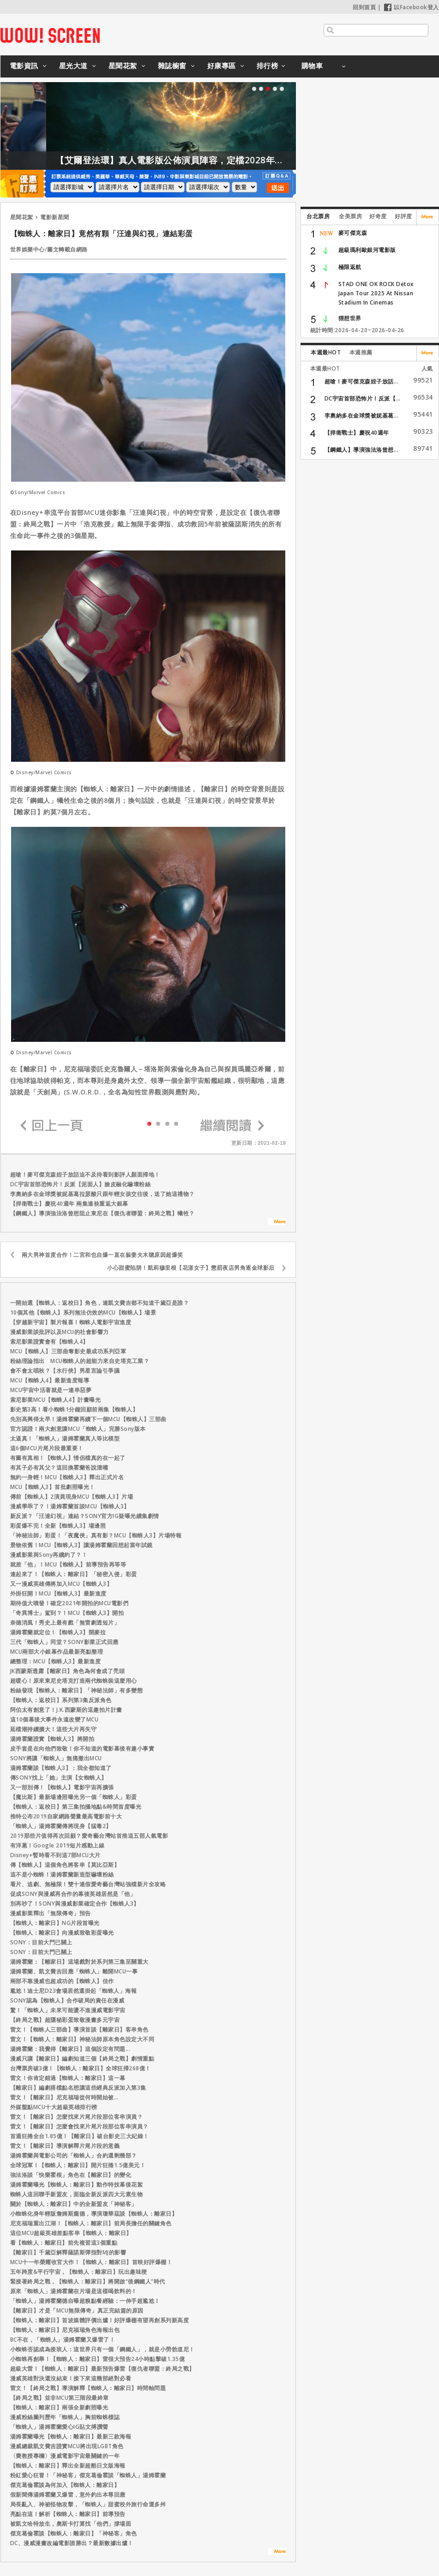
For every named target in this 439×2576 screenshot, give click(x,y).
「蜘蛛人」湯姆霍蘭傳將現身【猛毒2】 (61, 1826)
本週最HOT (326, 352)
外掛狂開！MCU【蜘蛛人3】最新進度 (58, 1593)
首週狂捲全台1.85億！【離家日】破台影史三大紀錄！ (79, 2136)
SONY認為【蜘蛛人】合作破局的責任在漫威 (67, 2000)
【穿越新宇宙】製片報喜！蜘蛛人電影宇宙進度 (71, 1322)
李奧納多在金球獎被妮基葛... (362, 415)
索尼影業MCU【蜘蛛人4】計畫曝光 (55, 1400)
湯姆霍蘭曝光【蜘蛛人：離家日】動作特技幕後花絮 (76, 2184)
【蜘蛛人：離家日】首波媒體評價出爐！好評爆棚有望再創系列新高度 (99, 2320)
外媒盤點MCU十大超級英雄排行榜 (53, 2107)
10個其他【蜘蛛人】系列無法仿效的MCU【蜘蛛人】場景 (83, 1312)
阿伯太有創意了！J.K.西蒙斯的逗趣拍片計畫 (66, 1710)
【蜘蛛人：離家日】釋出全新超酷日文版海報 (68, 2465)
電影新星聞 (54, 217)
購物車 (312, 65)
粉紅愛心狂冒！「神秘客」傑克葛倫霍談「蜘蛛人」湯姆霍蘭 (88, 2475)
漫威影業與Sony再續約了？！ (49, 1555)
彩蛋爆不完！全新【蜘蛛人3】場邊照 (58, 1526)
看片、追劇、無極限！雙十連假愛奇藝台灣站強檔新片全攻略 (88, 1884)
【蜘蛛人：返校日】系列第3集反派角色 (61, 1700)
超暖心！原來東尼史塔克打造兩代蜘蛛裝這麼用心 (73, 1681)
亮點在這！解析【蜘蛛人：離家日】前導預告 (68, 2514)
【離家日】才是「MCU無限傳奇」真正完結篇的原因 (77, 2310)
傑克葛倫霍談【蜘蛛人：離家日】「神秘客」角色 (73, 2533)
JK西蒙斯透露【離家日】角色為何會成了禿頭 (67, 1671)
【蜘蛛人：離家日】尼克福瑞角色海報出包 (65, 2330)
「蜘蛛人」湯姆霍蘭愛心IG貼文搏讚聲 (59, 2427)
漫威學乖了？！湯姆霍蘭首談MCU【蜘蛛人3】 (70, 1506)
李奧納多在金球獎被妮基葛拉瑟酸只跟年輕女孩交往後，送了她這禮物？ (102, 1194)
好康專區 (221, 65)
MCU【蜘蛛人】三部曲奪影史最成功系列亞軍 (68, 1351)
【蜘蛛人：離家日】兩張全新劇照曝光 (59, 2407)
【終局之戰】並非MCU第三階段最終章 (59, 2398)
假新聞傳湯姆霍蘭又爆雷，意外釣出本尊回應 (68, 2494)
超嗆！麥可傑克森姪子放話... (362, 381)
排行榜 (267, 65)
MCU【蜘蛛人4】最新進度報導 (50, 1380)
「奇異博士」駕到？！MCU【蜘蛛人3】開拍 (67, 1613)
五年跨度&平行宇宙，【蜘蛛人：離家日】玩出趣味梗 (78, 2272)
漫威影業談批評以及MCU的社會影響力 (59, 1332)
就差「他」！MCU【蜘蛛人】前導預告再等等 (68, 1564)
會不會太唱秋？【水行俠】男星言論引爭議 (65, 1371)
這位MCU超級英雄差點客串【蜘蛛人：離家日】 (71, 2233)
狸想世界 (349, 318)
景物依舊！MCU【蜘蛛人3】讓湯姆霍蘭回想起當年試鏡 (81, 1545)
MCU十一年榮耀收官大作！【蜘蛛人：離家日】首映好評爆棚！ (91, 2262)
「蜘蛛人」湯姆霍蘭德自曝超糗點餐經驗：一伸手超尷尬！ (85, 2301)
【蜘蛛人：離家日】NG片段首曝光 (55, 1923)
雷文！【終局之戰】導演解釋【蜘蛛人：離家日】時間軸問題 (88, 2388)
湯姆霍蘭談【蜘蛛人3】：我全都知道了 (61, 1768)
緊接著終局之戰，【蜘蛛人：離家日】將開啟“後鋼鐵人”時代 (87, 2281)
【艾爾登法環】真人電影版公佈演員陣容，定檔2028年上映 (221, 160)
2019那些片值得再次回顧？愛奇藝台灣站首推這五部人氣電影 (89, 1836)
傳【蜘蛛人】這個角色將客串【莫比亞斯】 (65, 1865)
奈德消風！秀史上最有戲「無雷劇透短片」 (65, 1622)
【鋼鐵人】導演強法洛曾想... (362, 450)
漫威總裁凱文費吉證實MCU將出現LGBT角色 (67, 2446)
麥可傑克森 (352, 233)
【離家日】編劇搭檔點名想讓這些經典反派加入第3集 (78, 2088)
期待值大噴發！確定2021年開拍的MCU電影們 (69, 1603)
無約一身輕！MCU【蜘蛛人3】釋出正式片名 (67, 1477)
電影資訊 (24, 65)
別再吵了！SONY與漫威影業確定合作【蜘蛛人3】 (74, 1903)
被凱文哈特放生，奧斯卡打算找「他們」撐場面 (71, 2524)
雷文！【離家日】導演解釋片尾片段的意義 (65, 2146)
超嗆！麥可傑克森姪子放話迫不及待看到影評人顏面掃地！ (85, 1174)
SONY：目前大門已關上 (41, 1942)
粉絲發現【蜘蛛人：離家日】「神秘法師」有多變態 (76, 1690)
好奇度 (378, 216)
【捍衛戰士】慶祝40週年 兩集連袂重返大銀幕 (69, 1203)
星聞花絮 (122, 65)
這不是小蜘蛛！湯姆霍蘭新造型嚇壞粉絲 (62, 1874)
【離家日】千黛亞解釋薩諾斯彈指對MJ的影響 (68, 2252)
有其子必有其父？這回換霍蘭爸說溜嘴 (59, 1467)
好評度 (403, 216)
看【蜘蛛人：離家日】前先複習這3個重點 (64, 2243)
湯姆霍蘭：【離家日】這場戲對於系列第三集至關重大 (79, 1962)
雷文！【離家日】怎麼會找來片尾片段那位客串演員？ (79, 2126)
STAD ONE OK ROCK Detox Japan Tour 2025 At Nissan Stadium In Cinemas (376, 293)
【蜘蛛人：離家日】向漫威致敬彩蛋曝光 (62, 1932)
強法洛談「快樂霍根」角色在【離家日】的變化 (71, 2175)
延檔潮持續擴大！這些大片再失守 (53, 1729)
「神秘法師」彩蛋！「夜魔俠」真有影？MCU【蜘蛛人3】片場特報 (96, 1535)
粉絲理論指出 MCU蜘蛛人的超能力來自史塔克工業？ (80, 1361)
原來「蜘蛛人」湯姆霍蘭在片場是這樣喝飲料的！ (73, 2291)
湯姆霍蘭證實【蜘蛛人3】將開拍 (52, 1739)
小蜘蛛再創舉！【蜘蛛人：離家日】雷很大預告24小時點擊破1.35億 (97, 2359)
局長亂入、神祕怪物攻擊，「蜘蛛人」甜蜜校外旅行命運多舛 (88, 2504)
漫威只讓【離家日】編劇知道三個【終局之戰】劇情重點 (82, 2058)
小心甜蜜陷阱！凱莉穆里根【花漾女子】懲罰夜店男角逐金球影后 (191, 1268)
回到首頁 (364, 7)
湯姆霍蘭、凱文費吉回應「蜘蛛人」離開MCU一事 (74, 1971)
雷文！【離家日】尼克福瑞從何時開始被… (64, 2097)
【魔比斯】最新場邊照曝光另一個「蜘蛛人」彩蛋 (73, 1797)
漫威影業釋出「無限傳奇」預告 (50, 1913)
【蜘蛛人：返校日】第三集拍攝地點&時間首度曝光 (76, 1807)
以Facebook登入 (411, 7)
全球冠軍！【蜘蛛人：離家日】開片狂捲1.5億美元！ (78, 2165)
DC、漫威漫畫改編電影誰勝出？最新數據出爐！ (71, 2543)
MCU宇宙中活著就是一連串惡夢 (51, 1390)
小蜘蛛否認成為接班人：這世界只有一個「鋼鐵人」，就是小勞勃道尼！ (102, 2349)
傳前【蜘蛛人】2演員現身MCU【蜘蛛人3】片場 (71, 1496)
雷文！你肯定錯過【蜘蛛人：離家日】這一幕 (68, 2078)
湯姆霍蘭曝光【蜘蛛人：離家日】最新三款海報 (71, 2436)
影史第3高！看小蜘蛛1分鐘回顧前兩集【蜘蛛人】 (74, 1409)
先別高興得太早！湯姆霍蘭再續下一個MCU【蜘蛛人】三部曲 (88, 1419)
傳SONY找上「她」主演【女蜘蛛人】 (58, 1777)
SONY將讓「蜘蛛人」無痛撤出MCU (56, 1758)
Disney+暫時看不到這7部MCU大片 (55, 1855)
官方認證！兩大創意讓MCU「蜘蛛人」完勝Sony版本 (78, 1429)
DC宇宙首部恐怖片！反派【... (363, 398)
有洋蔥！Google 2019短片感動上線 (57, 1845)
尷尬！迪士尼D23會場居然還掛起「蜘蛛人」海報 (73, 1991)
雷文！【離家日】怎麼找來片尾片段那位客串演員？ (76, 2117)
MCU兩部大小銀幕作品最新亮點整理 (56, 1652)
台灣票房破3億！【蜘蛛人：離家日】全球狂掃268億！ (80, 2068)
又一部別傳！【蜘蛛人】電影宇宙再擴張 (62, 1787)
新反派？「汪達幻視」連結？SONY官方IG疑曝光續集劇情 (84, 1516)
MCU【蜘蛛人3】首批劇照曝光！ (52, 1487)
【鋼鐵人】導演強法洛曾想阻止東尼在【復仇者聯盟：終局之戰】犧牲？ (102, 1213)
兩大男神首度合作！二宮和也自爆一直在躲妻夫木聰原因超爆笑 (102, 1255)
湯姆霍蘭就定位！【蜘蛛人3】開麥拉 (58, 1632)
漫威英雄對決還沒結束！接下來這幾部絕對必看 (71, 2378)
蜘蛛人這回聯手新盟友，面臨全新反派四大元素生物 (76, 2194)
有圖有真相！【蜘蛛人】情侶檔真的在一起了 (68, 1458)
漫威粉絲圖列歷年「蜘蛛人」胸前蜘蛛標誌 (65, 2417)
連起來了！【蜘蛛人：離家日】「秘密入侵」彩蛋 (73, 1574)
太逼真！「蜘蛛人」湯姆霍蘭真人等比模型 (65, 1438)
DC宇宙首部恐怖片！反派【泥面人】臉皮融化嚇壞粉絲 (80, 1184)
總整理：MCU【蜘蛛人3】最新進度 (55, 1661)
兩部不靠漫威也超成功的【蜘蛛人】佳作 (62, 1981)
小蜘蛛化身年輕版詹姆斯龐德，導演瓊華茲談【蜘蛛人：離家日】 (94, 2213)
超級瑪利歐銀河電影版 (367, 250)
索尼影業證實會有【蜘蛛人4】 (49, 1341)
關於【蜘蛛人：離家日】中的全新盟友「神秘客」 (73, 2204)
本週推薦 (361, 352)
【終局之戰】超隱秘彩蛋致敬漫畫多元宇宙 (65, 2020)
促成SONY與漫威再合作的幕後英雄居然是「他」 (73, 1894)
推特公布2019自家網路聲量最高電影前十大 (66, 1816)
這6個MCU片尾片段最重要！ (47, 1448)
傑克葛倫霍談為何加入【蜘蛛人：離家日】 (65, 2485)
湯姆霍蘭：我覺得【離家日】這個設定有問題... (70, 2049)
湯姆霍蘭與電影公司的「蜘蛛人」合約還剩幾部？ (73, 2155)
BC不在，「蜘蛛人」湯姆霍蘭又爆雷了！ (62, 2339)
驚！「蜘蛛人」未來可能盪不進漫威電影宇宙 (68, 2010)
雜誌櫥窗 (172, 65)
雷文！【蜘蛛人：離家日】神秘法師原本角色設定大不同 (82, 2039)
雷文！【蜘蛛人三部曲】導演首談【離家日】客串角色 (79, 2029)
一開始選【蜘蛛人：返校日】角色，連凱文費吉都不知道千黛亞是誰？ (99, 1303)
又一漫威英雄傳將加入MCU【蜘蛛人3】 (61, 1584)
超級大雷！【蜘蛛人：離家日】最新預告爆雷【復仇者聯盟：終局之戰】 (102, 2369)
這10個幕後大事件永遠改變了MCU (54, 1719)
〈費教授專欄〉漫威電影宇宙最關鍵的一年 (65, 2456)
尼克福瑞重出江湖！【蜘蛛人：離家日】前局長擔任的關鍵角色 (91, 2223)
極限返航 (349, 267)
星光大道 (73, 65)
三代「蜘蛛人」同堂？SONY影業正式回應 (64, 1642)
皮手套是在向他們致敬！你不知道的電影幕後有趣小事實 (82, 1748)
